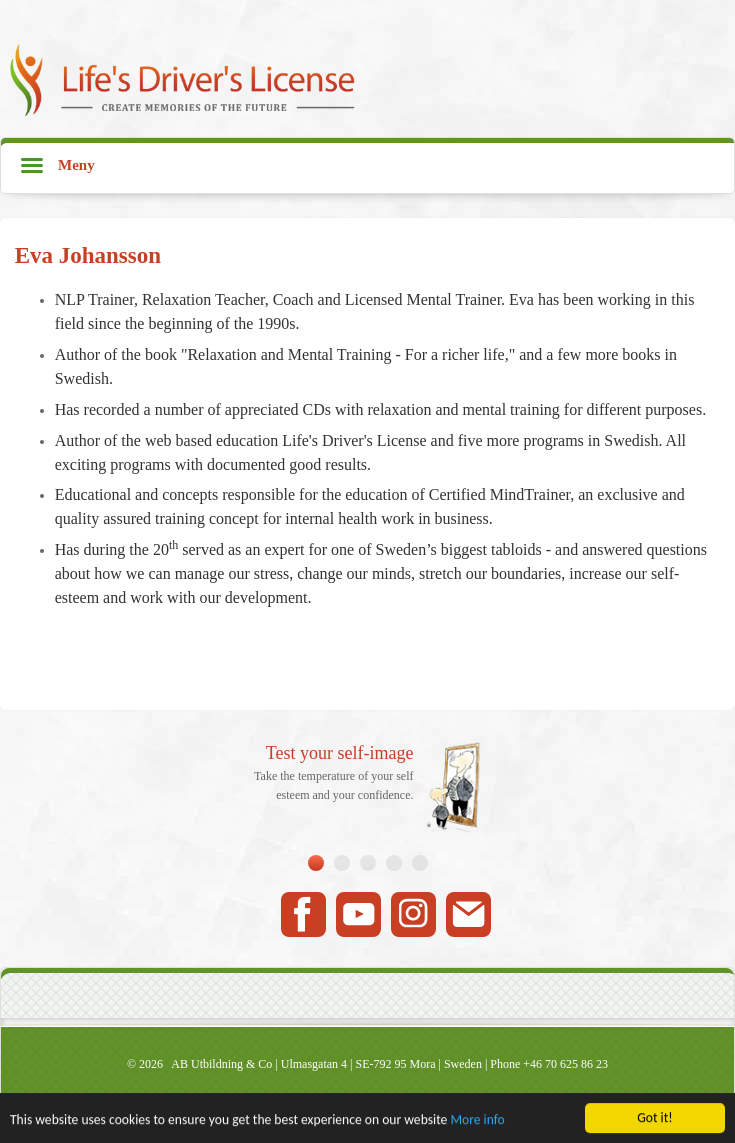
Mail (468, 914)
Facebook (303, 914)
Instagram (413, 914)
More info (477, 1120)
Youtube (358, 914)
